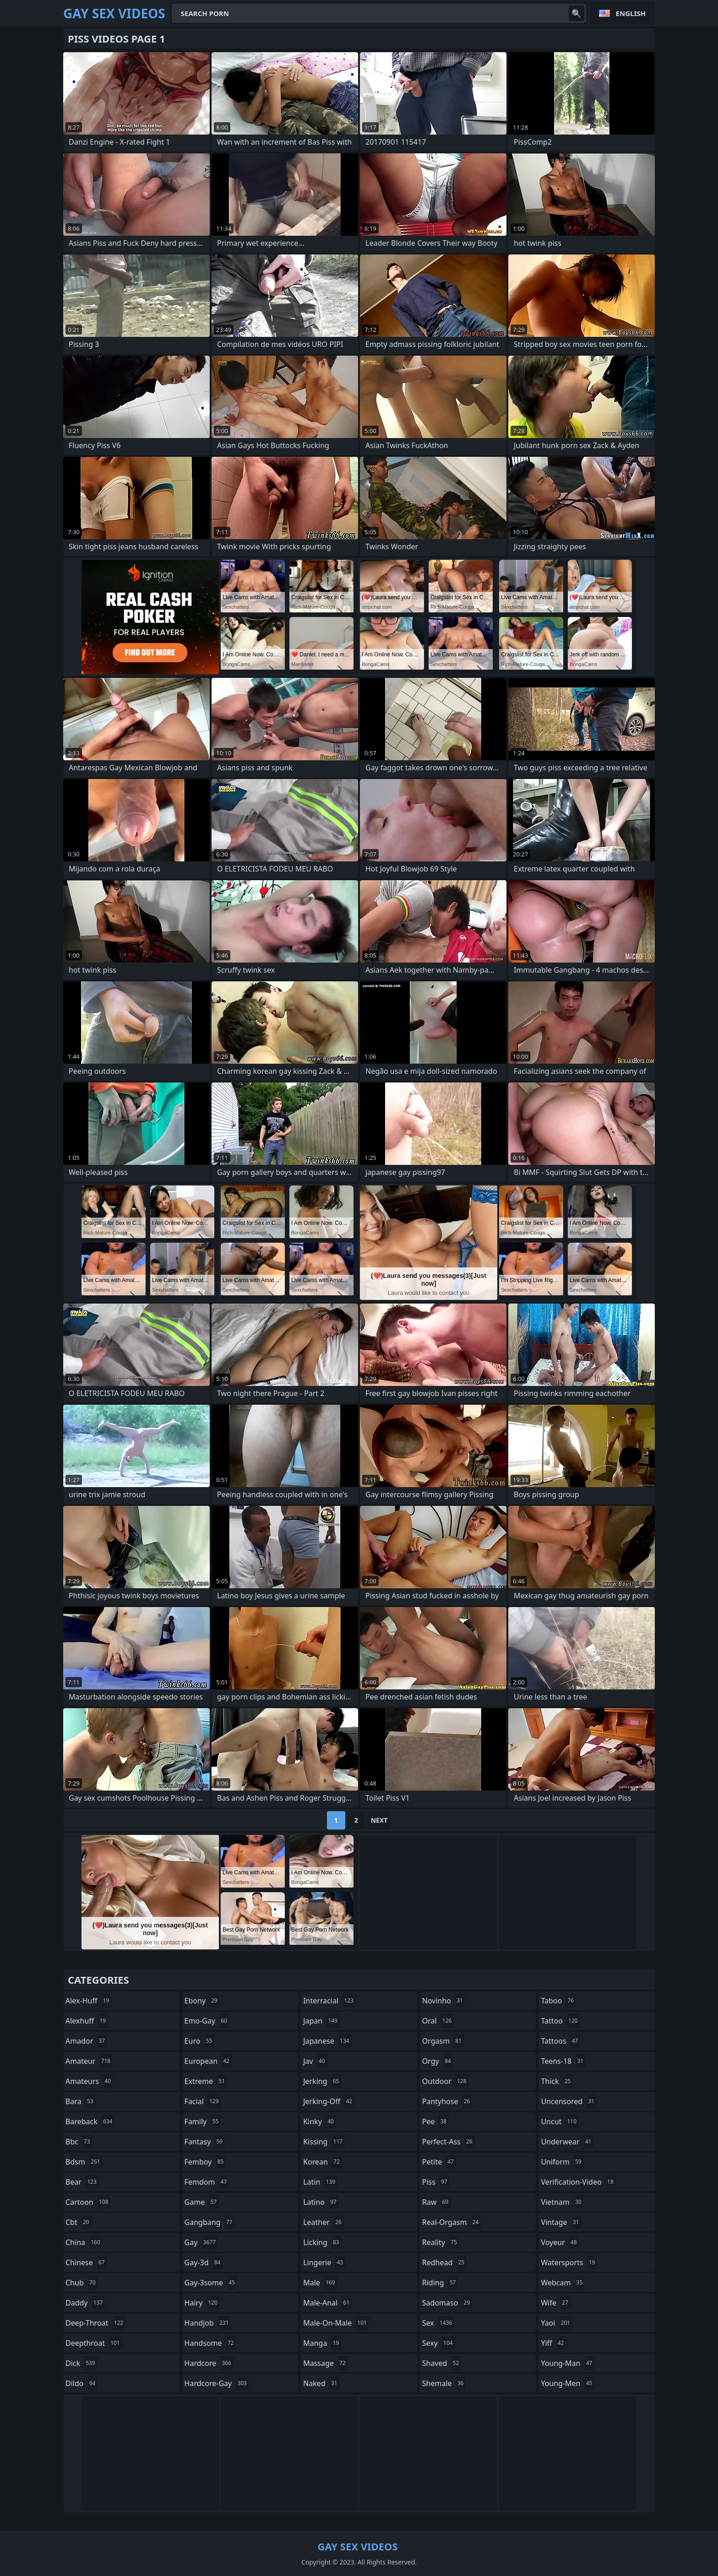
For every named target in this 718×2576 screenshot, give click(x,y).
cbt (78, 2222)
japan (321, 2021)
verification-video (578, 2182)
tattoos (560, 2041)
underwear (567, 2141)
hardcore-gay (217, 2383)
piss (436, 2182)
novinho (443, 2001)
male (320, 2282)
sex (438, 2323)
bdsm (84, 2162)
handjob (208, 2323)
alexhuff (86, 2021)
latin (320, 2182)
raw (436, 2202)
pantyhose (447, 2101)
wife (555, 2303)
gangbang (210, 2222)
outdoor (445, 2081)
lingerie (324, 2262)
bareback (89, 2121)
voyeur (560, 2242)
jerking (322, 2081)
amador (86, 2041)
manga (322, 2343)
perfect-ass (448, 2141)
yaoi (556, 2323)
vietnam (562, 2202)
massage (325, 2363)
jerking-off (328, 2101)
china (84, 2242)
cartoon (87, 2202)
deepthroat (93, 2343)
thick (557, 2081)
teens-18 (563, 2061)
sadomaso (447, 2303)
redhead (444, 2262)
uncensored (569, 2101)
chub (81, 2282)
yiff (553, 2343)
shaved (442, 2363)
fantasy (205, 2141)
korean (322, 2162)
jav (315, 2061)
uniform (562, 2162)
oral (438, 2021)
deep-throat (95, 2323)
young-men (567, 2383)
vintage (561, 2222)
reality (440, 2242)
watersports (569, 2262)
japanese (327, 2041)
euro (200, 2041)
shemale (444, 2383)
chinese (86, 2262)
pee (435, 2121)
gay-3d (204, 2262)
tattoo (560, 2021)
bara (80, 2101)
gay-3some (211, 2282)
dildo (81, 2383)
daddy (85, 2303)
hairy (202, 2303)
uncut (560, 2121)
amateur (89, 2061)
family (203, 2121)
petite (439, 2162)
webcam (563, 2282)
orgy (437, 2061)
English (631, 13)
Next (379, 1820)
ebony (202, 2001)
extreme (206, 2081)
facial (203, 2101)
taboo (558, 2001)
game (202, 2202)
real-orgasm (451, 2222)
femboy (205, 2162)
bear (82, 2182)
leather (323, 2222)
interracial (329, 2001)
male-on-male (336, 2323)
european (208, 2061)
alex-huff (88, 2001)
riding (440, 2282)
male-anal (327, 2303)
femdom (207, 2182)
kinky (319, 2121)
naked (321, 2383)
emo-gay (207, 2021)
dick (81, 2363)
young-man (567, 2363)
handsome (210, 2343)
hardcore (209, 2363)
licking (322, 2242)
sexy (438, 2343)
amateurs (89, 2081)
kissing (324, 2141)
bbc (78, 2141)
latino (321, 2202)
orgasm (443, 2041)
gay (201, 2242)
